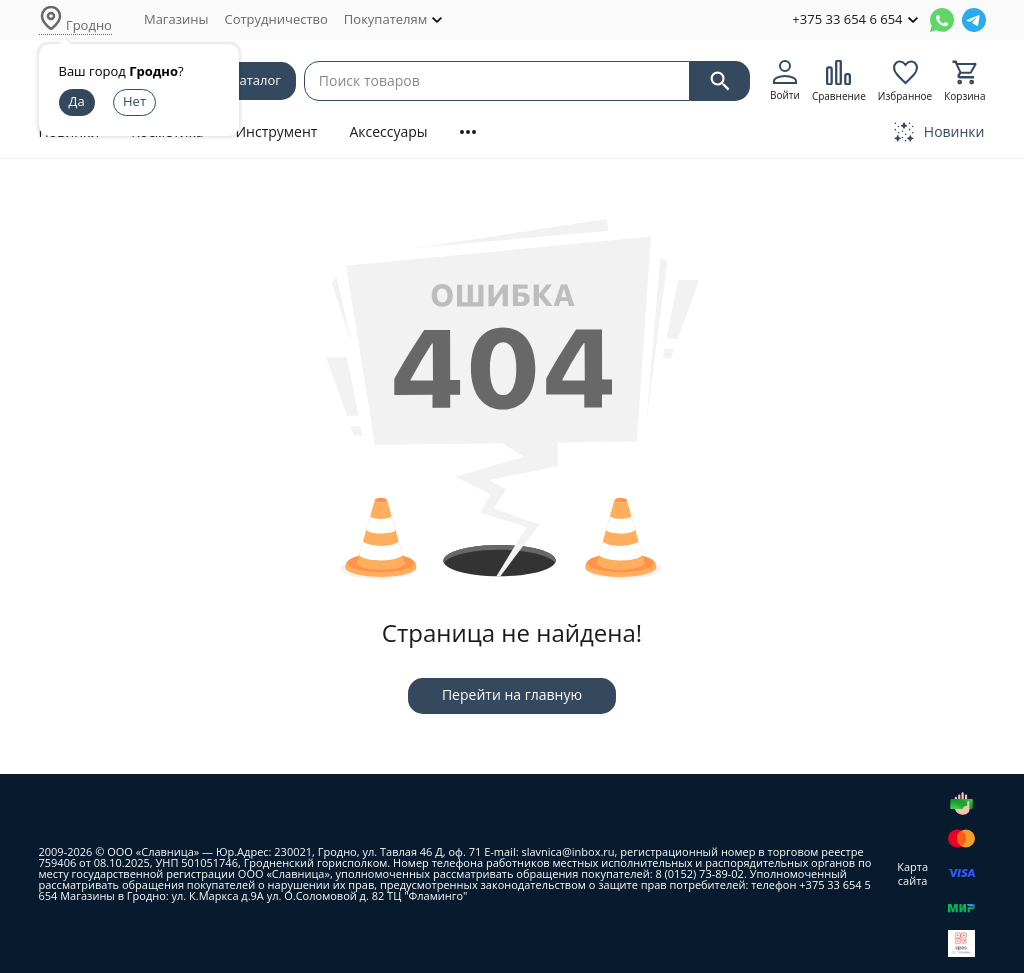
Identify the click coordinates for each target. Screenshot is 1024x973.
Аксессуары (388, 131)
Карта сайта (912, 873)
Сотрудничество (275, 19)
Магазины (176, 19)
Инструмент (276, 131)
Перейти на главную (512, 694)
